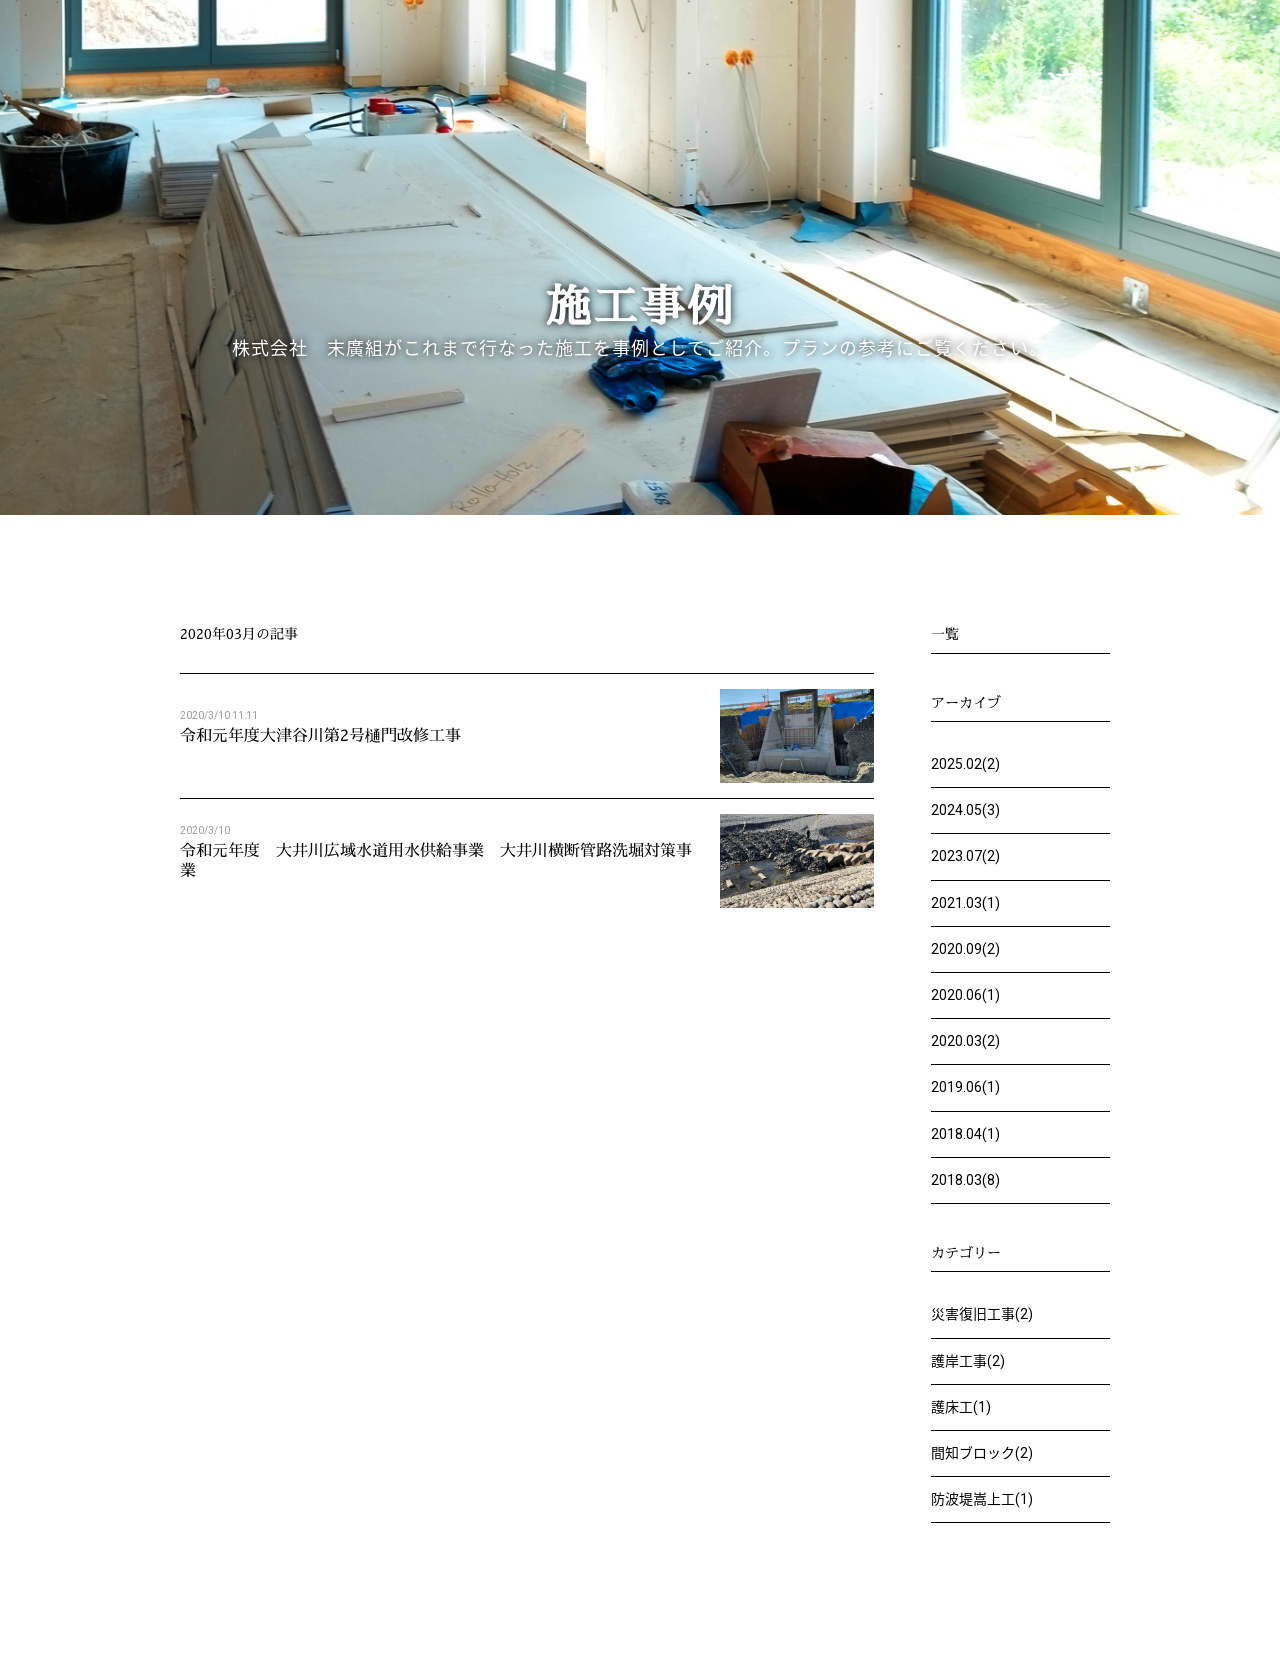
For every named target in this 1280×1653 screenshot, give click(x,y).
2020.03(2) (965, 1041)
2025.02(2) (965, 764)
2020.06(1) (965, 995)
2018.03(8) (965, 1180)
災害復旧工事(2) (982, 1314)
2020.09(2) (965, 949)
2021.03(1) (965, 903)
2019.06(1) (965, 1087)
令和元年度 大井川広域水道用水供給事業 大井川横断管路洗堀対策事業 (436, 860)
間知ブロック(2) (982, 1453)
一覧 (945, 633)
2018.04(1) (965, 1134)
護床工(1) (961, 1407)
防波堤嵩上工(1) (982, 1499)
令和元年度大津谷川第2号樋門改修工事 (320, 735)
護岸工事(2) (968, 1361)
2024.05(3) (965, 810)
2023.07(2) (965, 856)
